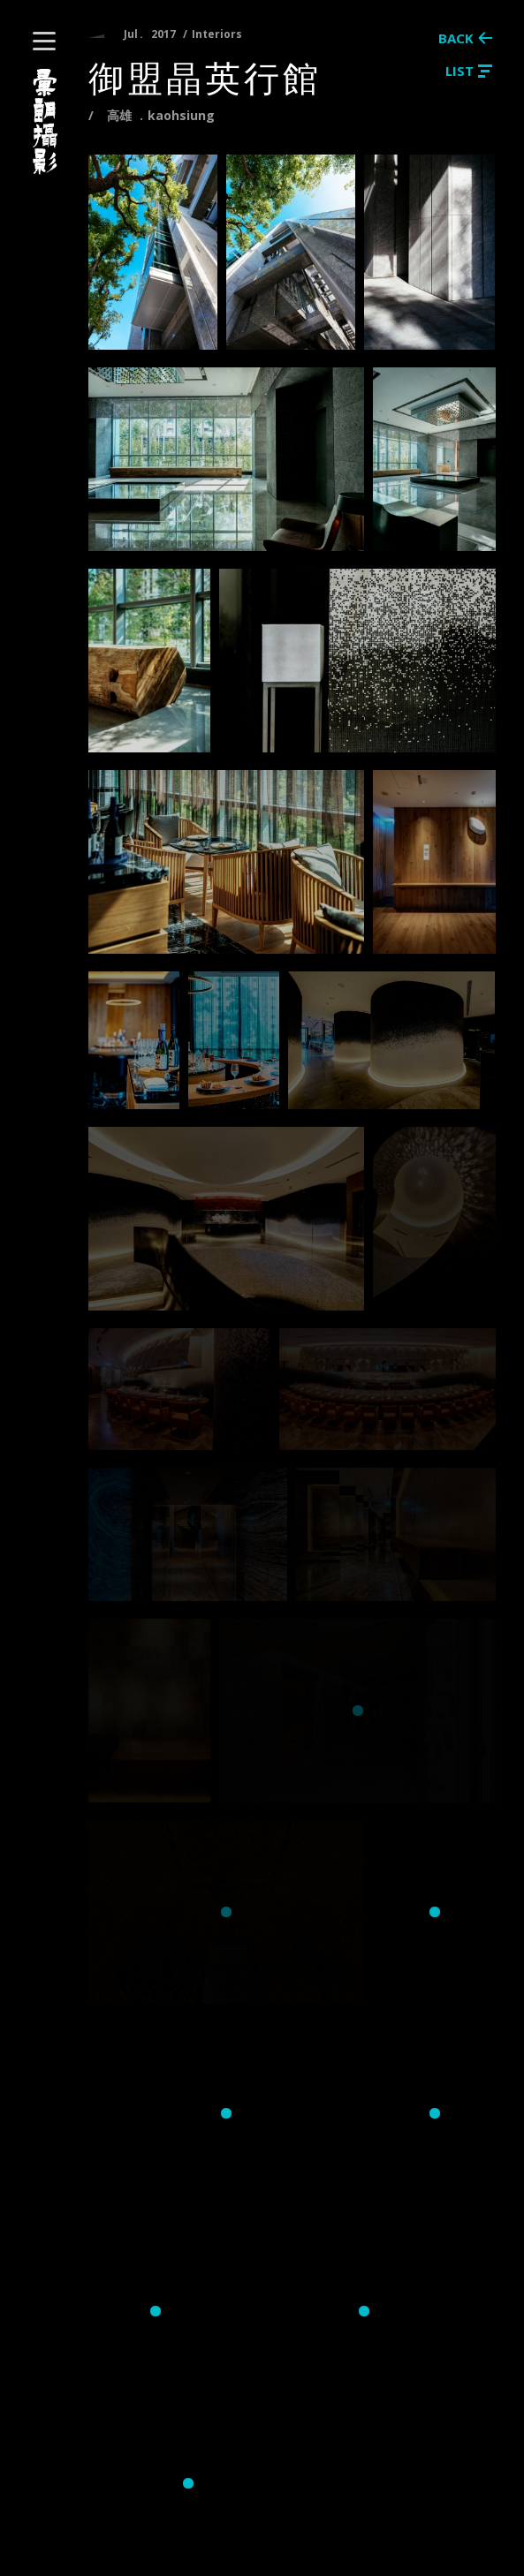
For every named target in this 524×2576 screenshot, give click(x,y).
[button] (44, 41)
